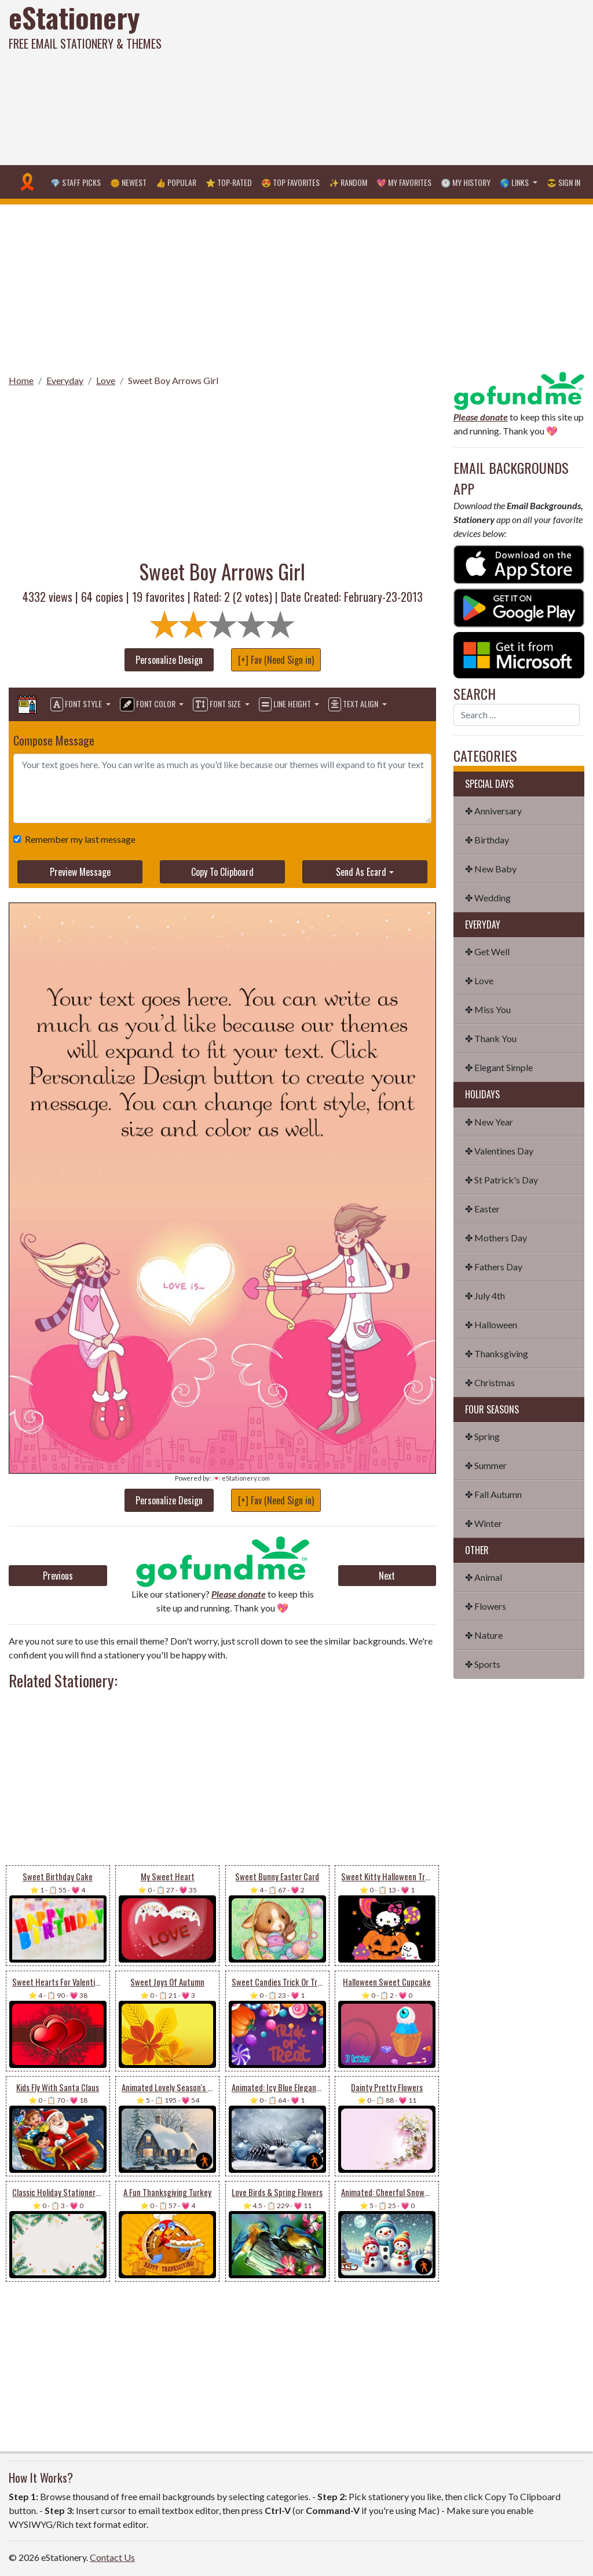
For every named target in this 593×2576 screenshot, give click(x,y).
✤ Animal (483, 1577)
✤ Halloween (491, 1324)
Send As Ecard (361, 872)
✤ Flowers (485, 1606)
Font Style (77, 704)
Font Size (218, 704)
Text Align (354, 704)
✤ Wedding (488, 897)
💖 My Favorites (403, 182)
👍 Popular (176, 182)
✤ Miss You (488, 1009)
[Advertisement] (399, 81)
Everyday (64, 380)
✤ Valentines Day (499, 1150)
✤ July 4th (485, 1295)
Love (105, 380)
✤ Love (479, 980)
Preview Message (80, 872)
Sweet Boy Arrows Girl (173, 380)
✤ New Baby (491, 868)
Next (387, 1576)
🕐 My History (465, 182)
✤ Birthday (487, 839)
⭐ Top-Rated (229, 182)
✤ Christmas (490, 1382)
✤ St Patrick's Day (501, 1179)
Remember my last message (78, 839)
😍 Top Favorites (290, 182)
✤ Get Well (487, 951)
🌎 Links (515, 182)
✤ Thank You (491, 1038)
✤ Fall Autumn (493, 1494)
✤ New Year (489, 1121)
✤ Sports (482, 1663)
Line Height (286, 704)
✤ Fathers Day (493, 1266)
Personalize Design (169, 660)
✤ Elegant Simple (499, 1067)
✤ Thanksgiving (496, 1353)
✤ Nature (484, 1634)
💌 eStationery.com (241, 1478)
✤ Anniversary (493, 810)
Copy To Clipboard (222, 872)
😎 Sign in (563, 182)
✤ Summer (486, 1465)
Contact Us (112, 2557)
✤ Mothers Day (496, 1237)
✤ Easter (482, 1208)
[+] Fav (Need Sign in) (276, 660)
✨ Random (348, 182)
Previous (58, 1576)
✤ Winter (483, 1523)
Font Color (148, 704)
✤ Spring (482, 1436)
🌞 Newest (128, 182)
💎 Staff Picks (75, 182)
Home (21, 380)
